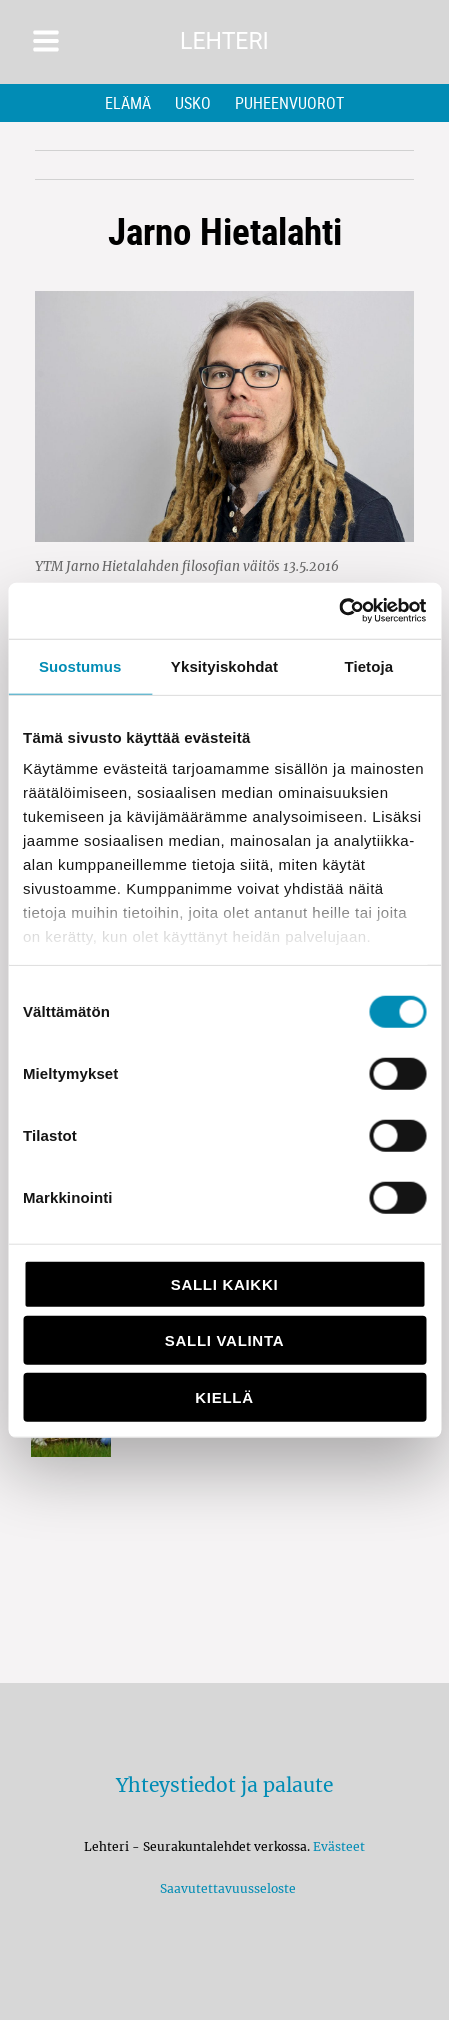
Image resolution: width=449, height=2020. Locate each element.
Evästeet (339, 1846)
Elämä (128, 103)
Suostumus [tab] (80, 665)
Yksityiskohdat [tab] (224, 665)
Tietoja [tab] (368, 665)
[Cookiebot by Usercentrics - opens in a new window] (338, 611)
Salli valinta (224, 1340)
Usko (193, 103)
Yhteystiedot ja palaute (224, 1785)
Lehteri (224, 41)
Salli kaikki (225, 1283)
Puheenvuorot (289, 103)
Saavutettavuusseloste (225, 1888)
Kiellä (224, 1396)
